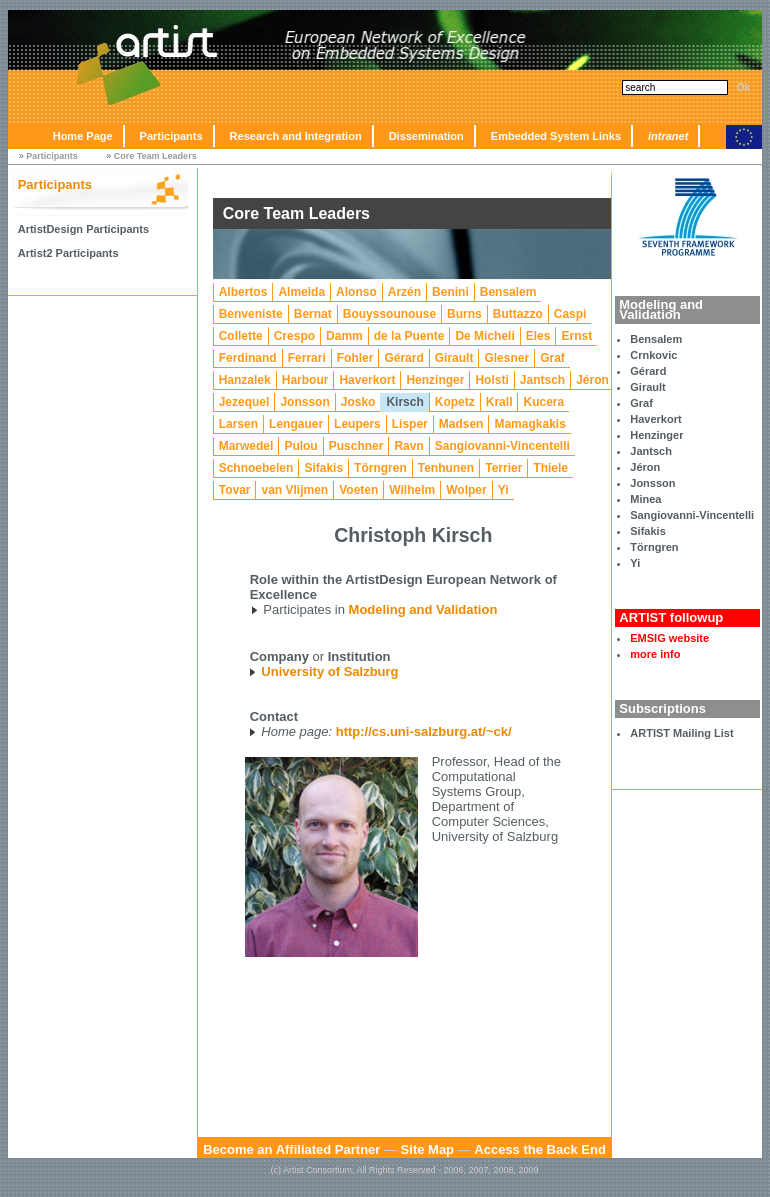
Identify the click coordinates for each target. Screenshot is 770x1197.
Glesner (506, 358)
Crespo (294, 336)
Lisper (410, 424)
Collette (241, 336)
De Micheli (484, 336)
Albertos (243, 292)
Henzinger (656, 435)
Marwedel (246, 446)
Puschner (356, 446)
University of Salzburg (329, 671)
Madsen (461, 424)
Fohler (355, 358)
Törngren (654, 547)
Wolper (466, 490)
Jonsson (652, 483)
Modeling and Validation (423, 609)
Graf (641, 403)
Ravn (408, 446)
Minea (645, 499)
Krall (499, 402)
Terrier (503, 468)
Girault (647, 387)
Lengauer (296, 424)
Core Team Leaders (155, 156)
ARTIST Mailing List (681, 733)
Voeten (358, 490)
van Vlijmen (294, 490)
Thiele (550, 468)
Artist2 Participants (68, 253)
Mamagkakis (529, 424)
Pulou (300, 446)
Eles (538, 336)
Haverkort (655, 419)
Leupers (357, 424)
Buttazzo (518, 314)
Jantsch (651, 451)
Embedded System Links (556, 136)
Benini (450, 292)
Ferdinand (248, 358)
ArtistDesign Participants (83, 229)
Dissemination (426, 136)
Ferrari (307, 358)
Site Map (427, 1149)
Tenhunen (446, 468)
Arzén (404, 292)
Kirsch (404, 402)
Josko (358, 402)
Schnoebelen (256, 468)
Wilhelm (412, 490)
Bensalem (656, 339)
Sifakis (647, 531)
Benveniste (251, 314)
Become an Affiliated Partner (291, 1149)
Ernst (576, 336)
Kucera (543, 402)
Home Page (83, 136)
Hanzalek (245, 380)
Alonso (356, 292)
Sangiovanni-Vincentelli (692, 515)
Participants (171, 136)
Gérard (648, 371)
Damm (344, 336)
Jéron (645, 467)
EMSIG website (669, 638)
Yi (635, 563)
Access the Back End (540, 1149)
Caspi (570, 314)
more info (655, 654)
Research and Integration (296, 136)
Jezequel (244, 402)
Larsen (238, 424)
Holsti (491, 380)
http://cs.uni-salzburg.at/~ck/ (424, 731)
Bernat (313, 314)
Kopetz (455, 402)
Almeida (301, 292)
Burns (464, 314)
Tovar (235, 490)
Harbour (305, 380)
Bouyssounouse (389, 314)
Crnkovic (653, 355)
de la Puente (409, 336)
